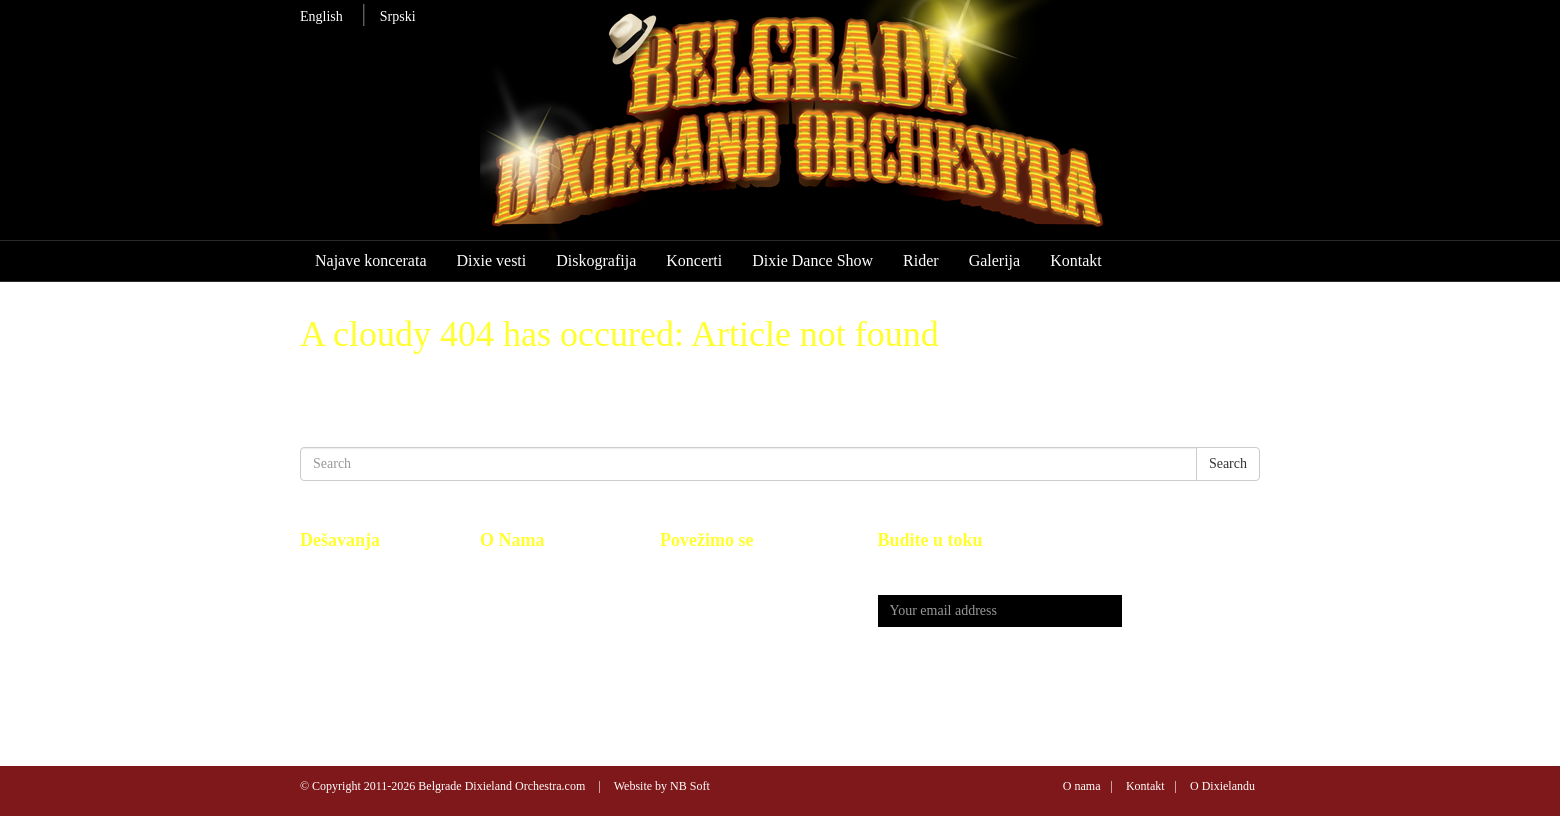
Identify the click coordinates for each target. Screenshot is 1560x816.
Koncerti (694, 260)
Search (1228, 463)
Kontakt (1076, 260)
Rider (921, 260)
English (321, 16)
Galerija (995, 260)
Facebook (687, 571)
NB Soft (690, 786)
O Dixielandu (1222, 786)
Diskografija (596, 260)
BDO (495, 571)
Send (1191, 611)
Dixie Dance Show (812, 260)
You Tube (687, 593)
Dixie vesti (491, 260)
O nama (1082, 786)
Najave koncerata (370, 260)
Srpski (398, 16)
